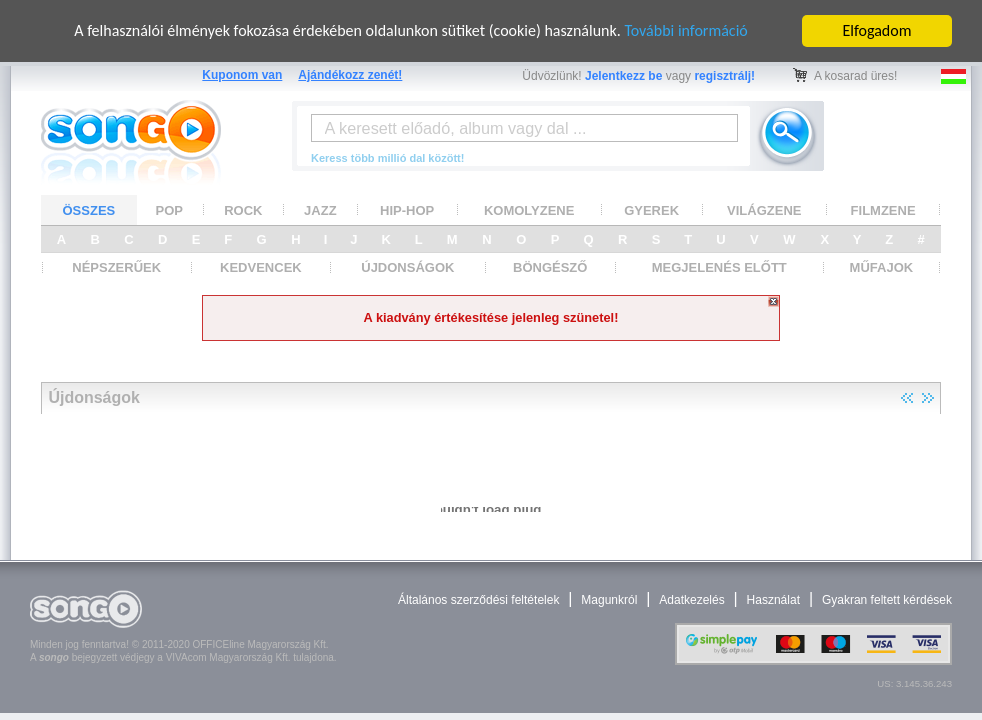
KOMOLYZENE (529, 209)
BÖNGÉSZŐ (550, 267)
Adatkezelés (691, 600)
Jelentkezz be (623, 76)
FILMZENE (883, 209)
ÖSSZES (89, 209)
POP (169, 209)
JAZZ (320, 209)
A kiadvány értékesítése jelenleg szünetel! (491, 317)
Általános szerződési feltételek (478, 600)
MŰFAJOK (882, 267)
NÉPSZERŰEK (116, 267)
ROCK (243, 209)
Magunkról (609, 600)
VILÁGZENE (764, 209)
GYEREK (651, 209)
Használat (773, 600)
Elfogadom (877, 30)
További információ (685, 30)
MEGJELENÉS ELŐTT (719, 267)
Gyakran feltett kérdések (887, 600)
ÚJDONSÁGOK (407, 267)
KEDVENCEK (261, 267)
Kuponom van (242, 75)
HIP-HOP (407, 209)
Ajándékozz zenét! (350, 75)
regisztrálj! (724, 76)
